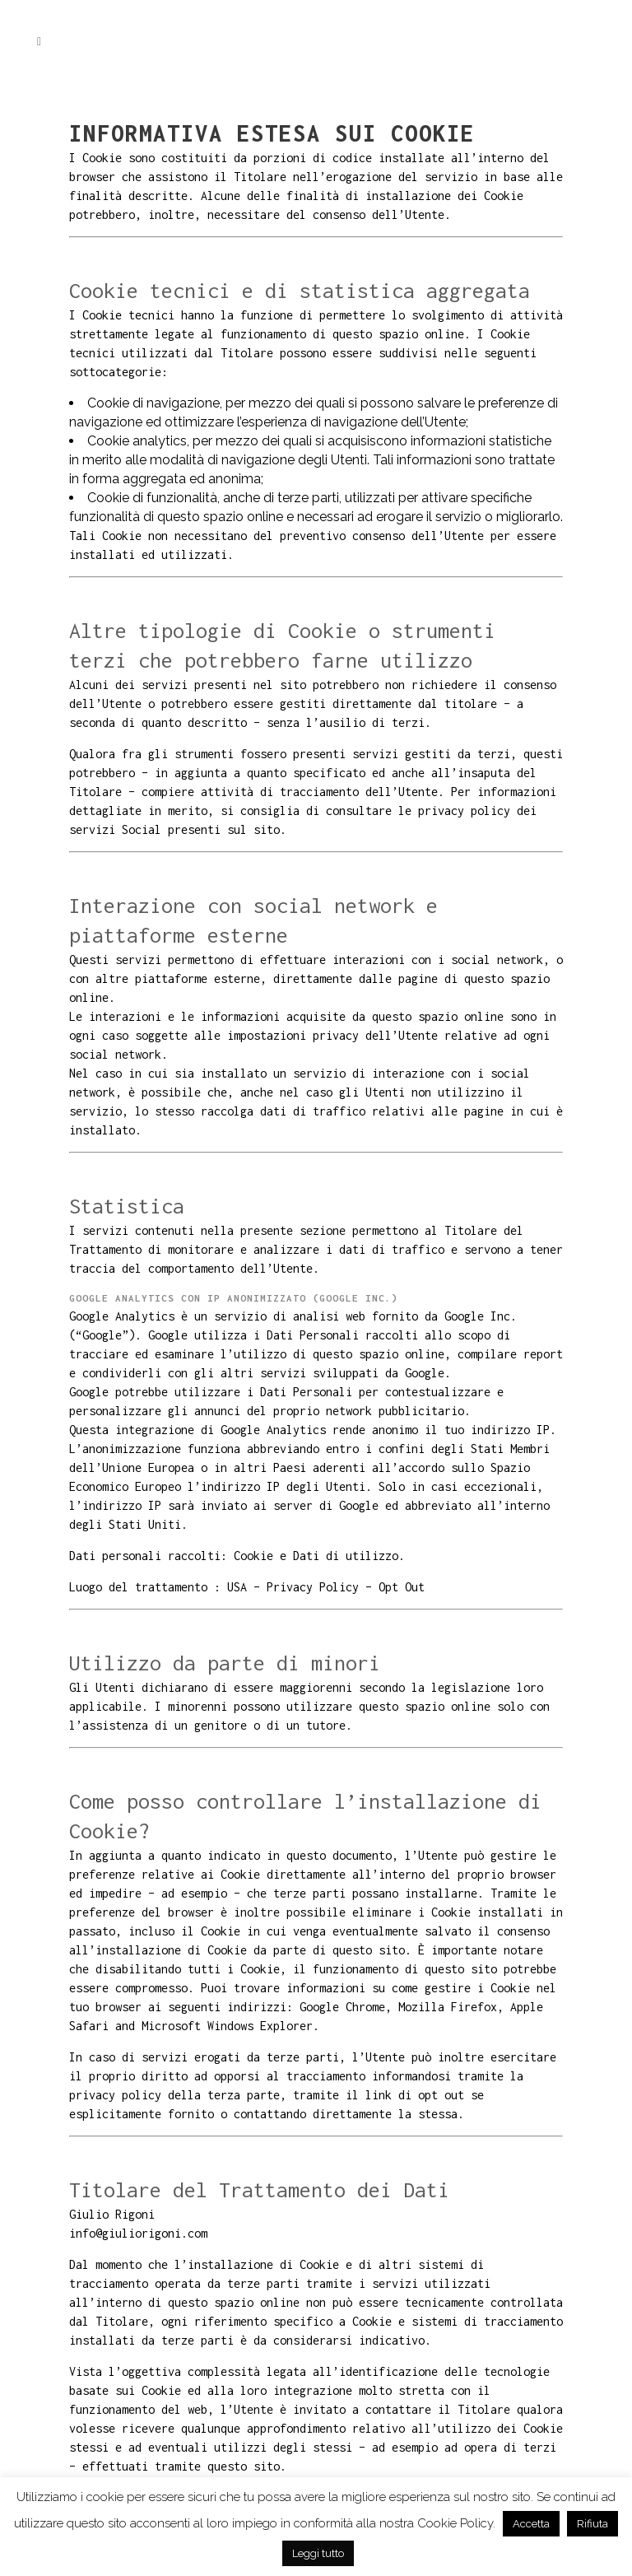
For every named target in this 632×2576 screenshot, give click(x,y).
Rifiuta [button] (592, 2524)
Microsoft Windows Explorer (227, 2026)
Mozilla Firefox (447, 2007)
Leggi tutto (318, 2553)
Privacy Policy (313, 1587)
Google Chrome (342, 2007)
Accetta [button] (531, 2524)
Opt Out (402, 1587)
